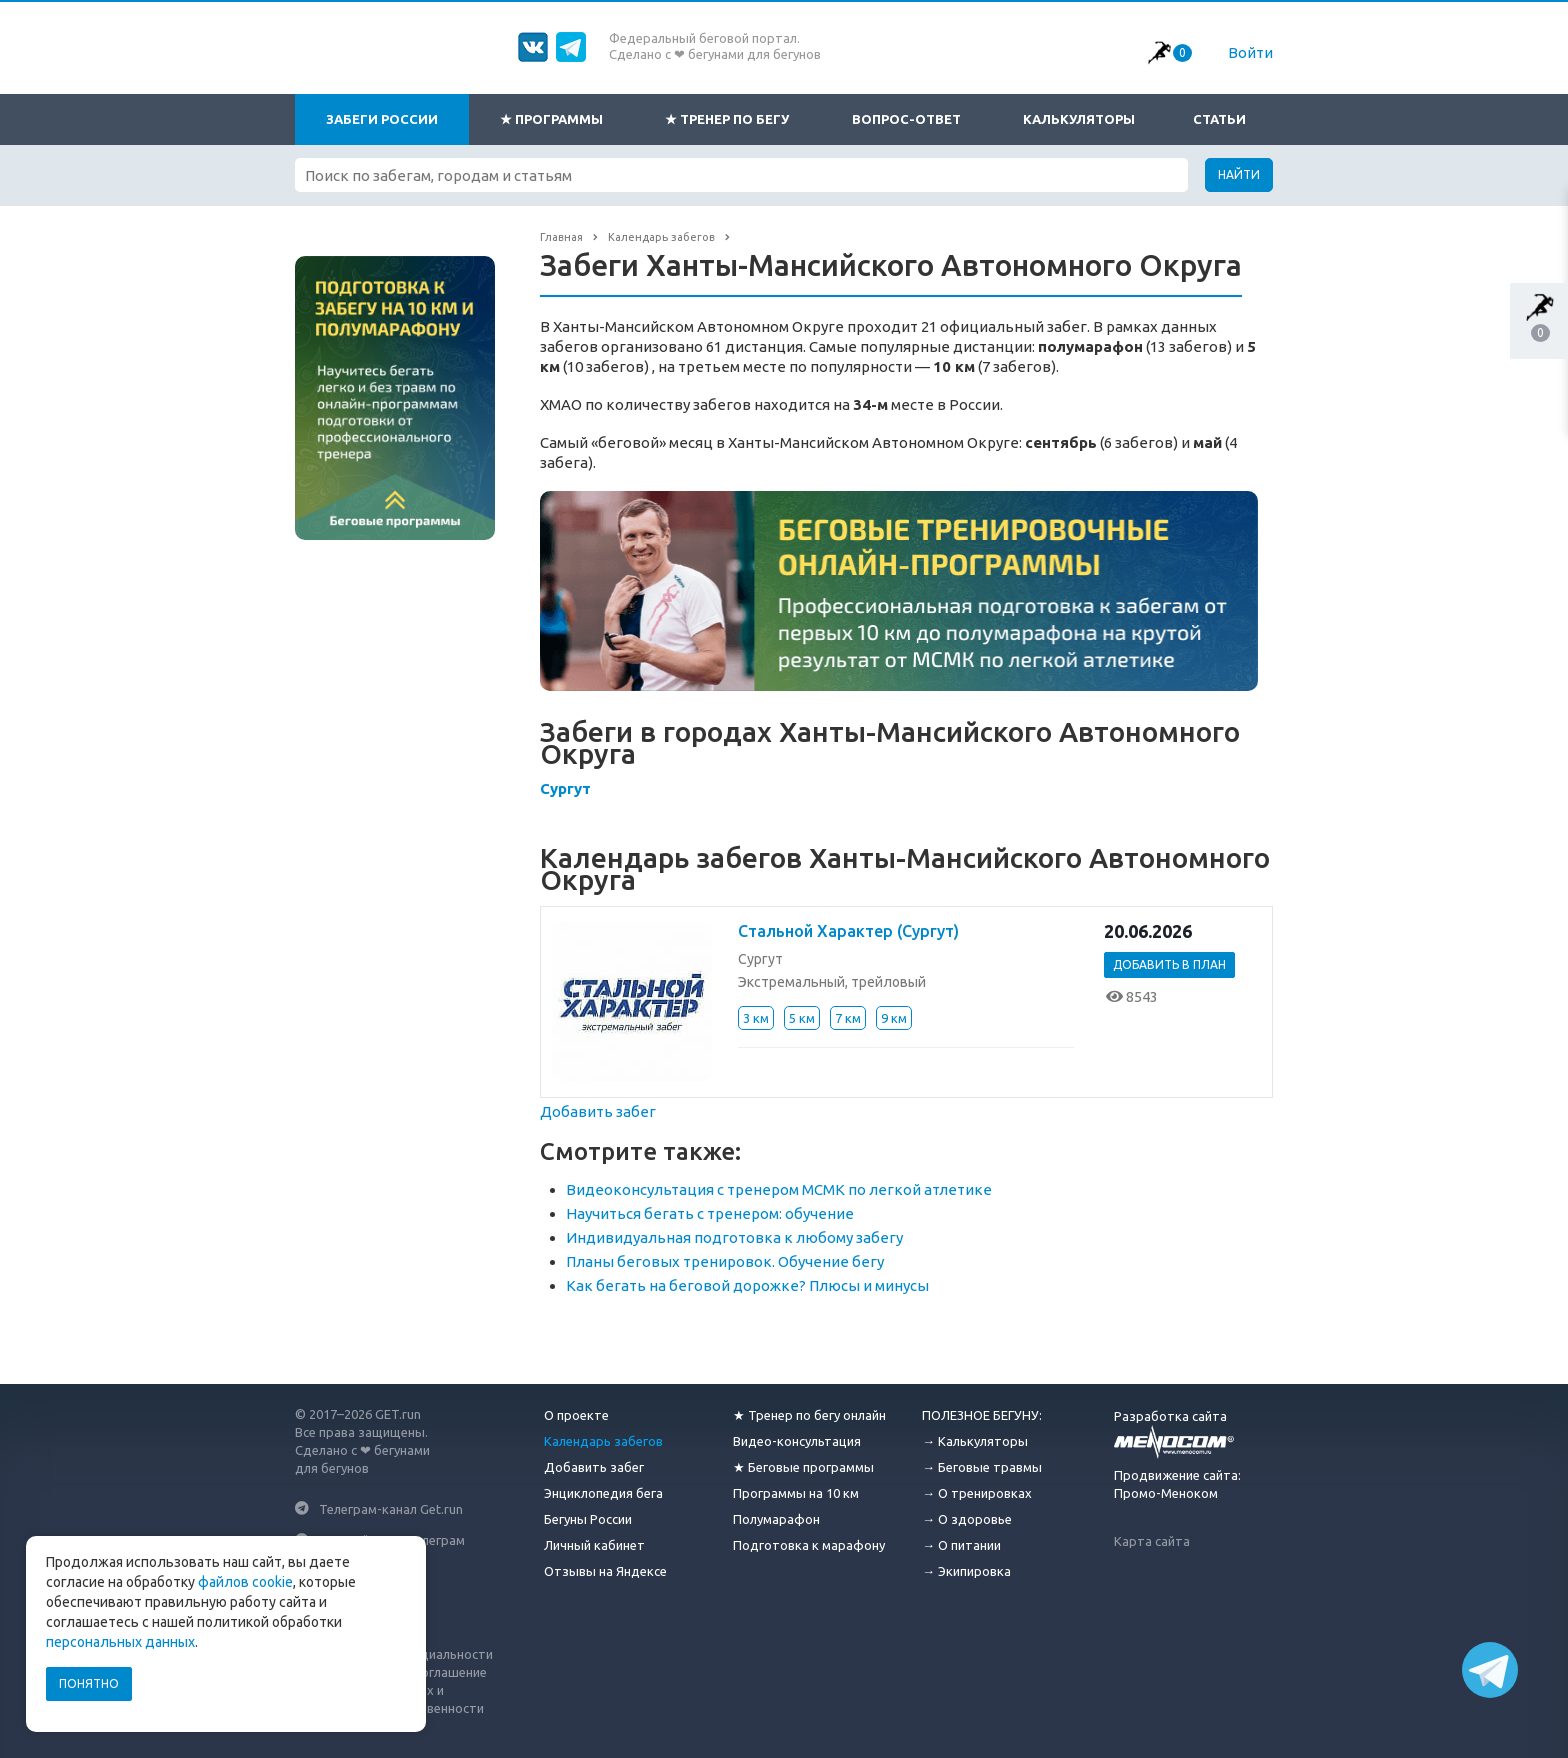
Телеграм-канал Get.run (391, 1508)
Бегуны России (588, 1519)
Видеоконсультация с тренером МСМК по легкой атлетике (779, 1189)
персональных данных (120, 1642)
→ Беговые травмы (982, 1467)
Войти (1250, 52)
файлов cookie (245, 1582)
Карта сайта (1152, 1541)
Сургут (565, 788)
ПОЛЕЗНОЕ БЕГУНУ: (982, 1415)
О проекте (576, 1415)
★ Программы (551, 119)
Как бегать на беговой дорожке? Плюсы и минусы (747, 1285)
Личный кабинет (594, 1545)
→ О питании (961, 1545)
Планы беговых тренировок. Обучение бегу (725, 1261)
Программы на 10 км (796, 1493)
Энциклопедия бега (603, 1493)
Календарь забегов (603, 1441)
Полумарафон (776, 1519)
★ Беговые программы (803, 1467)
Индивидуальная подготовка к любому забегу (734, 1237)
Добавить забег (598, 1111)
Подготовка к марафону (809, 1545)
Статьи (1219, 119)
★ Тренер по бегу (727, 119)
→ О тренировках (977, 1493)
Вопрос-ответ (906, 119)
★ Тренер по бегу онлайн (809, 1415)
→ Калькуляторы (975, 1441)
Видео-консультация (797, 1441)
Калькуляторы (1079, 119)
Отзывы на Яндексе (605, 1571)
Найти (1239, 174)
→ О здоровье (967, 1519)
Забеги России (382, 119)
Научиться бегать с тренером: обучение (710, 1213)
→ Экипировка (966, 1571)
